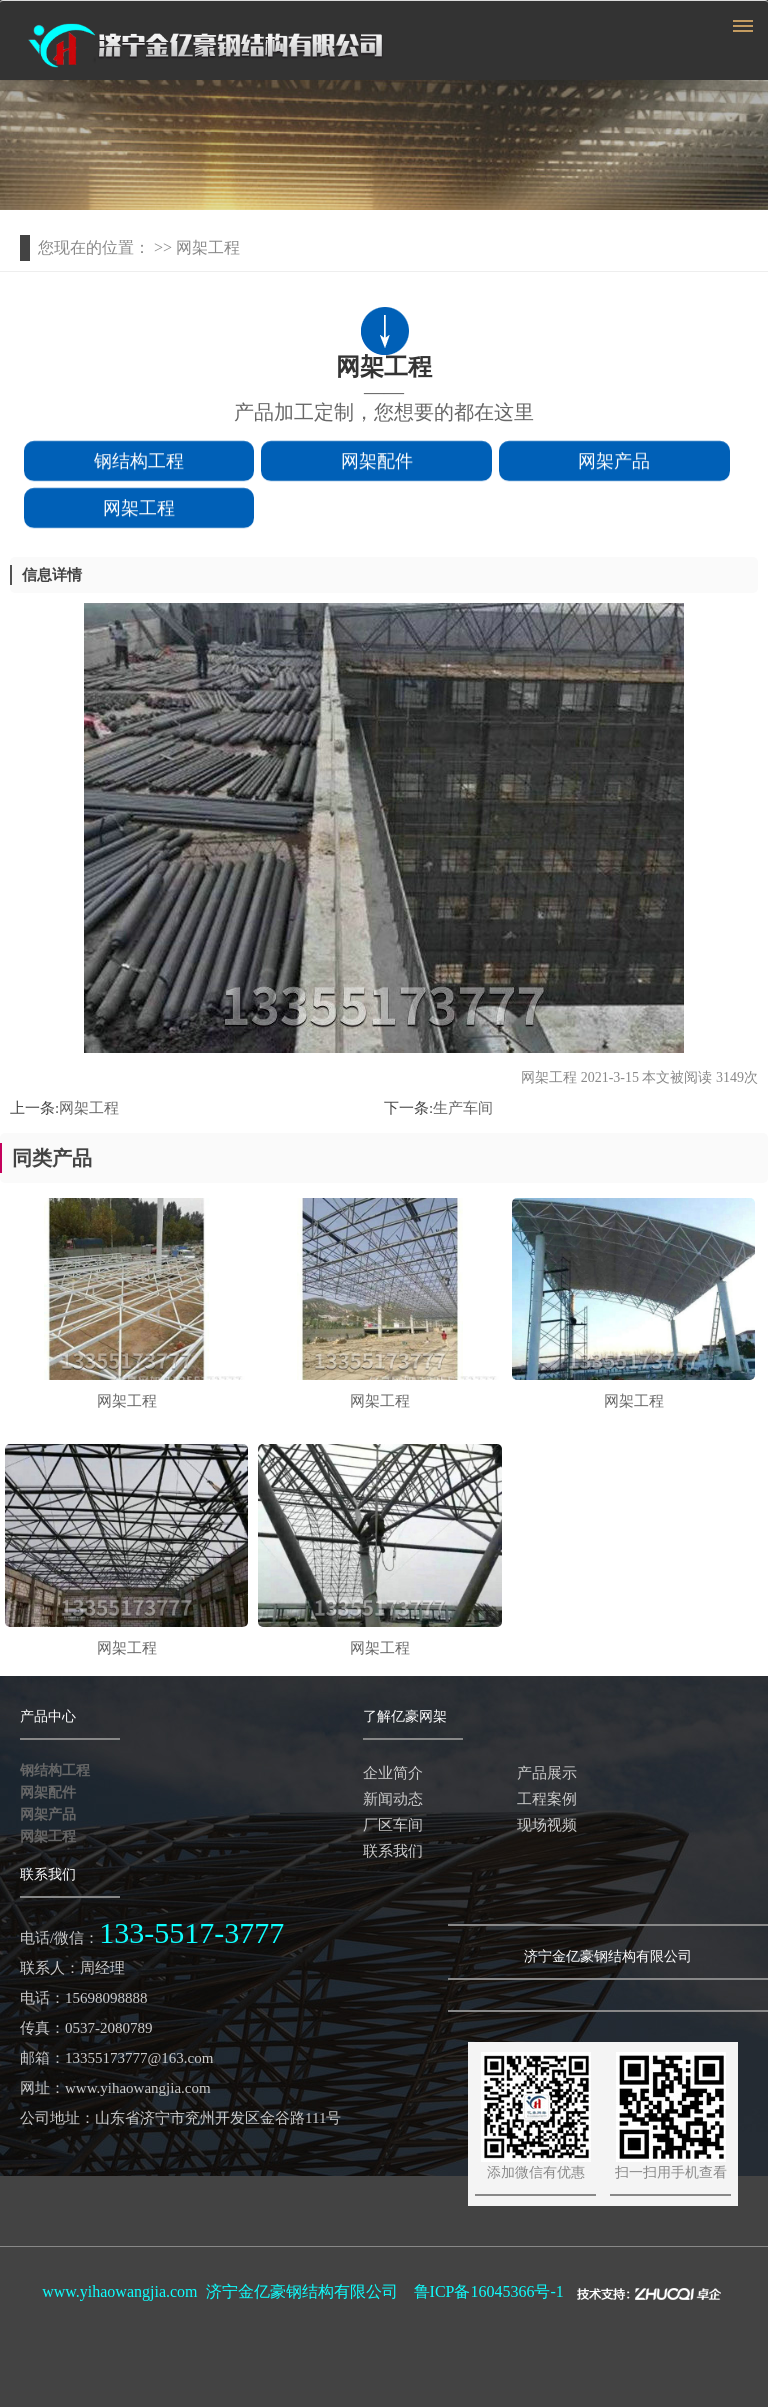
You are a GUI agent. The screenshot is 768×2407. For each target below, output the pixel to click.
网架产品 (614, 464)
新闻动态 (393, 1799)
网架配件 (377, 464)
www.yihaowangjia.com (119, 2291)
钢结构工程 (139, 464)
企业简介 (393, 1773)
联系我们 (393, 1851)
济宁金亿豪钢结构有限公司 (302, 2291)
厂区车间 (393, 1825)
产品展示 (547, 1773)
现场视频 (547, 1825)
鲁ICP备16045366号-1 (489, 2291)
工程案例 (547, 1799)
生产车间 (463, 1108)
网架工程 (139, 512)
